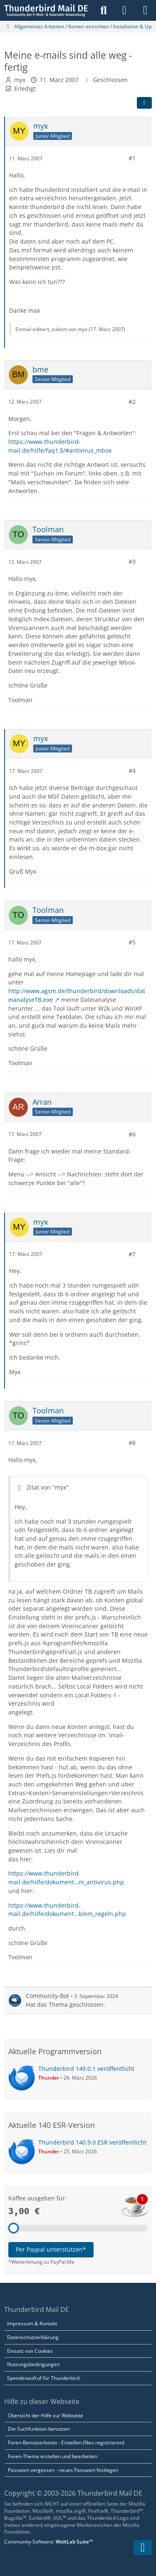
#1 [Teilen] (132, 158)
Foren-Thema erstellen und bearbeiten (52, 2456)
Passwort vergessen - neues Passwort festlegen (63, 2470)
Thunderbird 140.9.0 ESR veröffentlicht (92, 2142)
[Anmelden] (124, 10)
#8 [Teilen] (132, 1443)
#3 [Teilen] (132, 562)
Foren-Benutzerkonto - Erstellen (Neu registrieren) (66, 2442)
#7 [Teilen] (132, 1254)
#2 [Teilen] (132, 402)
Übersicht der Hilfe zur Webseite (45, 2415)
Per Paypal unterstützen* (51, 2249)
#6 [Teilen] (132, 1134)
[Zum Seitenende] (143, 2547)
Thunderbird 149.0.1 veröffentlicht (86, 2069)
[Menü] (145, 10)
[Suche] (103, 10)
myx (19, 80)
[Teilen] (144, 103)
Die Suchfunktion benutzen (39, 2428)
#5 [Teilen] (132, 942)
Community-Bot (47, 1996)
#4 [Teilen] (132, 771)
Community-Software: (48, 2541)
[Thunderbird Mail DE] (45, 10)
